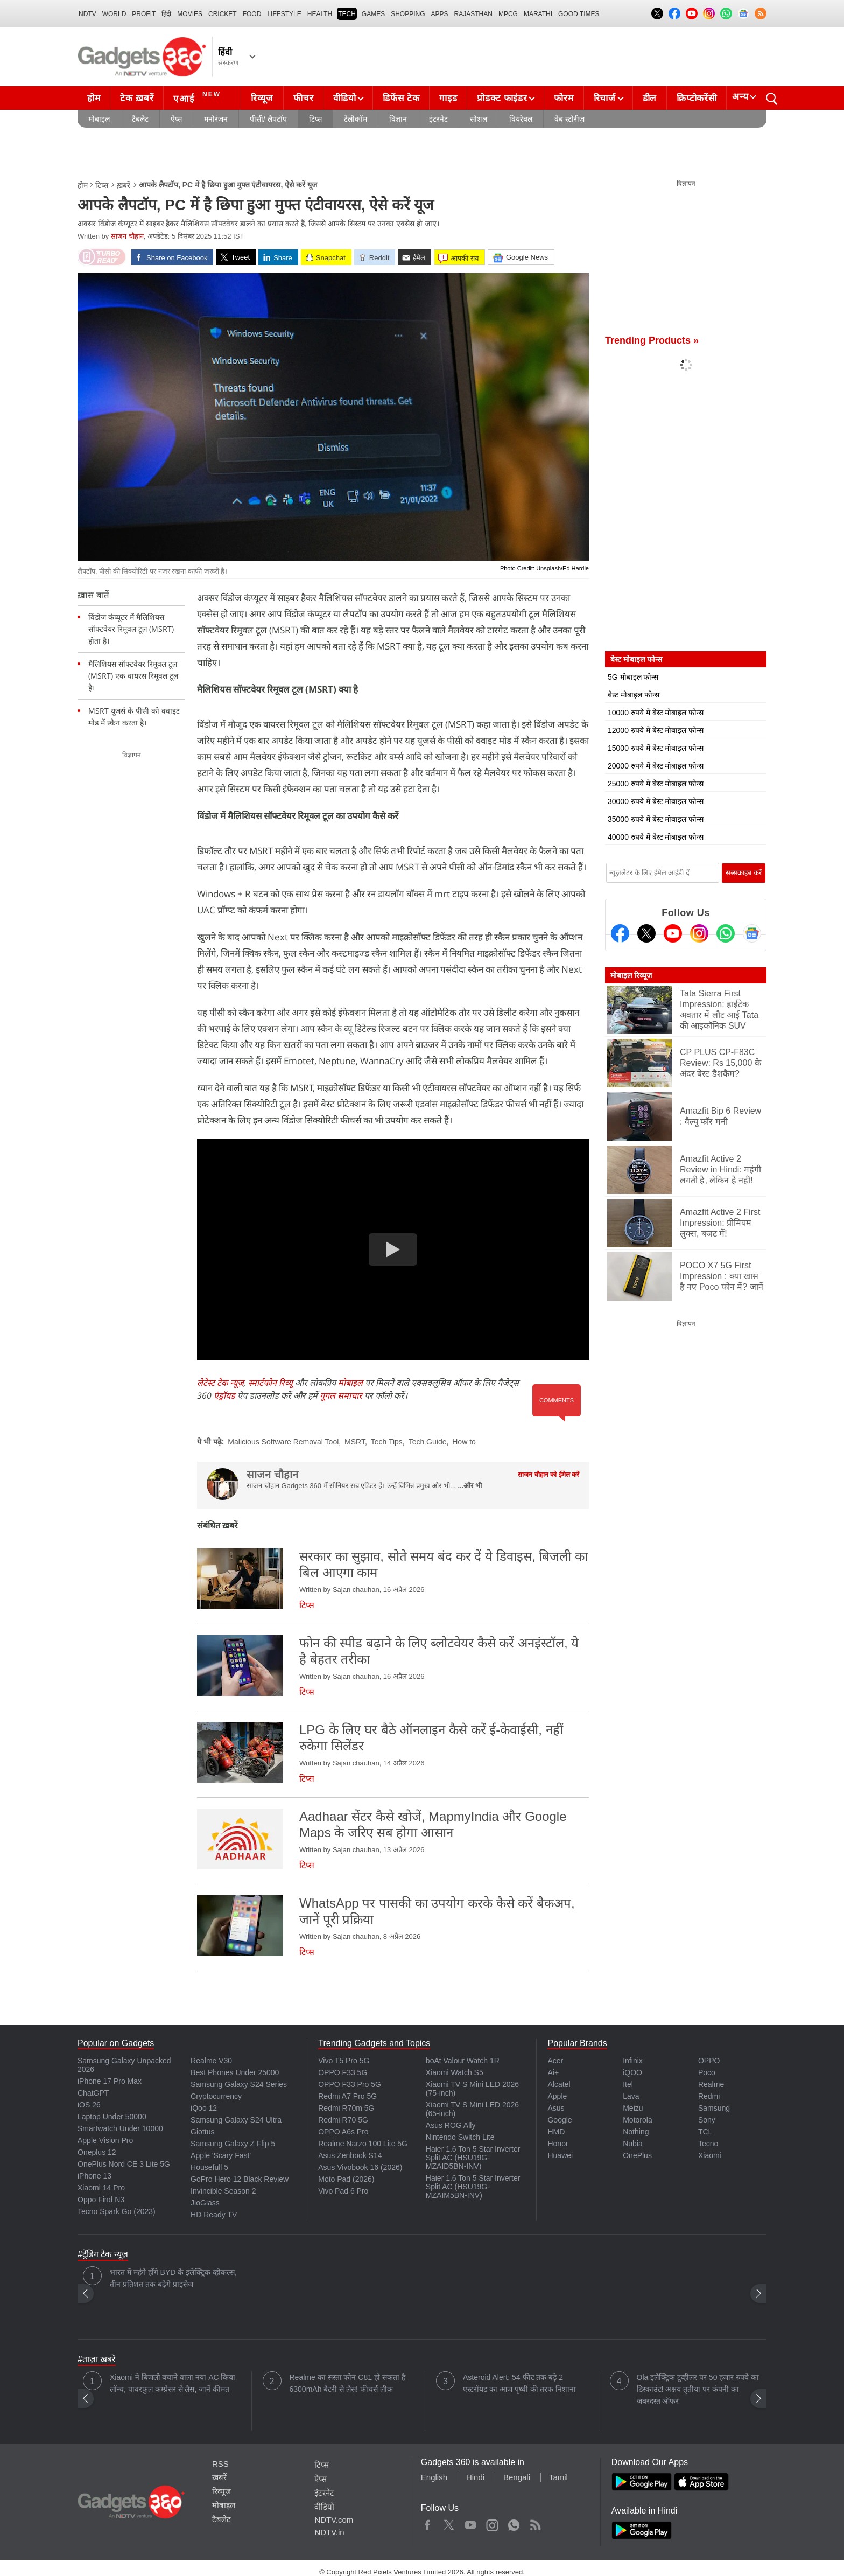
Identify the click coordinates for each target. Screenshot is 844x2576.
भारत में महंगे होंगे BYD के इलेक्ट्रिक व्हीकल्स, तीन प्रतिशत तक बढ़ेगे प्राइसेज (173, 2278)
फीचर (303, 98)
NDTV (87, 14)
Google (559, 2120)
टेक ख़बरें (136, 98)
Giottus (202, 2131)
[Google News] (752, 933)
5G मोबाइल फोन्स (633, 677)
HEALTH (319, 14)
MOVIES (189, 14)
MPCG (508, 14)
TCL (705, 2131)
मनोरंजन (216, 119)
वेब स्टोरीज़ (569, 119)
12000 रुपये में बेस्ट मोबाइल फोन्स (656, 730)
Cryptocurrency (216, 2096)
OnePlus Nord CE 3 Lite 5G (124, 2164)
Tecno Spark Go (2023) (117, 2211)
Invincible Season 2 (223, 2191)
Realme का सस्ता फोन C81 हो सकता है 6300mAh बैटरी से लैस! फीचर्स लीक (347, 2383)
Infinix (633, 2060)
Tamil (558, 2477)
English (434, 2477)
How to (464, 1441)
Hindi (475, 2477)
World (114, 14)
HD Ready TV (214, 2214)
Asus (555, 2108)
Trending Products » (652, 340)
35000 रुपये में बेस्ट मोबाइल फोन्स (656, 819)
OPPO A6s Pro (343, 2131)
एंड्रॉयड (224, 1395)
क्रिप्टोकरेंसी (696, 98)
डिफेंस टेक (401, 98)
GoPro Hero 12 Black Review (240, 2179)
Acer (555, 2060)
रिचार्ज (605, 98)
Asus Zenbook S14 (350, 2155)
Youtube (470, 2522)
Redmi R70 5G (343, 2120)
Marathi (538, 14)
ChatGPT (93, 2093)
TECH (347, 14)
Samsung (714, 2108)
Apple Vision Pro (105, 2140)
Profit (144, 14)
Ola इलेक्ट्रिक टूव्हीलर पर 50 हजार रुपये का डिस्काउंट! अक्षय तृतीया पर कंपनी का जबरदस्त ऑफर (698, 2389)
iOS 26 (89, 2104)
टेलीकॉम (355, 119)
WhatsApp (514, 2522)
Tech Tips (387, 1441)
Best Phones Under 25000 (235, 2072)
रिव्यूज (262, 98)
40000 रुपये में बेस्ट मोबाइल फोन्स (656, 837)
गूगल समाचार (341, 1395)
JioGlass (205, 2202)
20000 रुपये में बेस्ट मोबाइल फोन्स (656, 766)
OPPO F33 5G (342, 2072)
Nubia (633, 2143)
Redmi (709, 2096)
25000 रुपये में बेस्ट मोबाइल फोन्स (656, 783)
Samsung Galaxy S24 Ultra (236, 2120)
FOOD (252, 14)
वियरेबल (520, 119)
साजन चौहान (127, 236)
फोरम (563, 98)
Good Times (578, 14)
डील (650, 98)
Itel (628, 2084)
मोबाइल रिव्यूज (631, 975)
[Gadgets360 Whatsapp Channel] (725, 933)
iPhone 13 (94, 2176)
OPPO (709, 2060)
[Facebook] (620, 933)
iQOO (632, 2072)
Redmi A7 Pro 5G (347, 2096)
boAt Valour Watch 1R (463, 2060)
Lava (631, 2096)
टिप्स (315, 119)
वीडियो (344, 98)
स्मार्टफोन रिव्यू (270, 1382)
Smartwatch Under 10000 (120, 2128)
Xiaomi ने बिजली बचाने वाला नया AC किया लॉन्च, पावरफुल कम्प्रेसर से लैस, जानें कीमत (172, 2383)
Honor (557, 2143)
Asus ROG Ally (451, 2125)
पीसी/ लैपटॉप (268, 119)
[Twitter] (646, 933)
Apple (557, 2096)
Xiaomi (709, 2155)
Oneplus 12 (97, 2152)
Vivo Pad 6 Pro (343, 2191)
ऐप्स (176, 119)
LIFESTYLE (284, 14)
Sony (706, 2120)
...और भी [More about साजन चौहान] (470, 1486)
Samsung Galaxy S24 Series (239, 2084)
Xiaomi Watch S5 (454, 2072)
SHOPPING (408, 14)
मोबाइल (99, 119)
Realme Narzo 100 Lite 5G (362, 2143)
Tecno (708, 2143)
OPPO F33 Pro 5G (349, 2084)
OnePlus (637, 2155)
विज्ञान (398, 119)
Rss (535, 2522)
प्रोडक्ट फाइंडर (502, 98)
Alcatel (558, 2084)
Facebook (427, 2522)
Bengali (516, 2477)
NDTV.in (329, 2532)
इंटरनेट (438, 119)
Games (373, 14)
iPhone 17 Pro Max (110, 2081)
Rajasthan (473, 14)
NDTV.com (333, 2519)
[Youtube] (673, 933)
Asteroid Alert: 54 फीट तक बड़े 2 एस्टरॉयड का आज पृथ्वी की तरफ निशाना (519, 2383)
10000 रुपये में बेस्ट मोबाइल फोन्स (656, 712)
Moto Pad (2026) (346, 2179)
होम (93, 98)
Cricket (222, 14)
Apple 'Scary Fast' (221, 2155)
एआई (198, 97)
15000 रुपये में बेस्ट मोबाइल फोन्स (656, 748)
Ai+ (553, 2072)
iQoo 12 (204, 2108)
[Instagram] (699, 933)
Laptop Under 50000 (112, 2116)
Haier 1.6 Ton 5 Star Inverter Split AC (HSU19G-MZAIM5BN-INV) (473, 2187)
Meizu (633, 2108)
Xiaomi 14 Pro (101, 2187)
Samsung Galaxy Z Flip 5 (233, 2143)
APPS (439, 14)
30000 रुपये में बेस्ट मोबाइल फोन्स (656, 801)
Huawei (560, 2155)
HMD (556, 2131)
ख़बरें (123, 185)
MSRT (354, 1441)
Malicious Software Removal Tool (283, 1441)
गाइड (448, 98)
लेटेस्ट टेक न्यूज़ (220, 1382)
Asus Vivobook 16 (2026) (360, 2167)
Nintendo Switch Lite (460, 2137)
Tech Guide (428, 1441)
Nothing (636, 2131)
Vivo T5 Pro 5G (343, 2060)
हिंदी (166, 14)
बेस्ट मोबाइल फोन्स (633, 694)
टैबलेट (140, 119)
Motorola (637, 2120)
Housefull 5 (209, 2167)
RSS (220, 2463)
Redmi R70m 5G (346, 2108)
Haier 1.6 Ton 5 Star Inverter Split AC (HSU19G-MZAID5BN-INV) (473, 2157)
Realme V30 (211, 2060)
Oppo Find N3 (101, 2199)
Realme (711, 2084)
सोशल (478, 119)
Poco (706, 2072)
